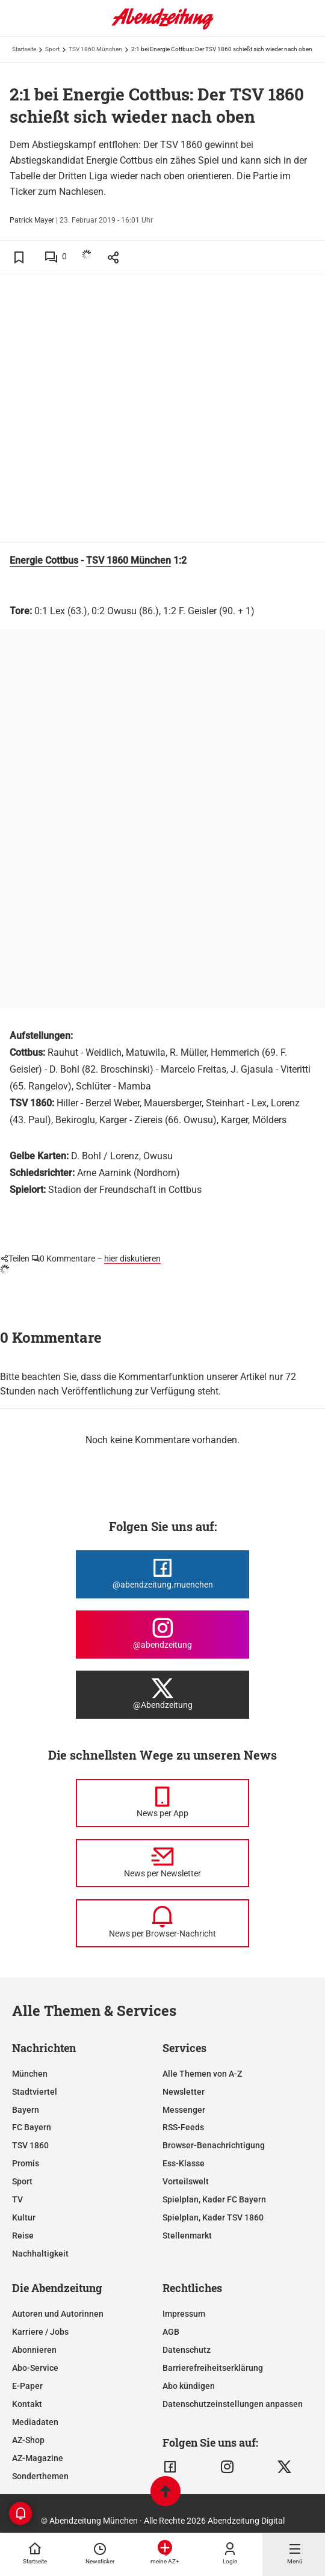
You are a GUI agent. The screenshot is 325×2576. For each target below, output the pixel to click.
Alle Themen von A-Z (202, 2073)
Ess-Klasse (183, 2163)
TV (17, 2199)
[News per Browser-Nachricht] (162, 1923)
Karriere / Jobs (40, 2332)
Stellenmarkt (187, 2235)
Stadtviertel (34, 2092)
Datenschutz (186, 2350)
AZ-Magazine (37, 2458)
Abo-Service (35, 2368)
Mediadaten (35, 2422)
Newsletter (183, 2092)
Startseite (24, 49)
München (30, 2073)
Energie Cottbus (44, 560)
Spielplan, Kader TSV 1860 (213, 2217)
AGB (170, 2332)
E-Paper (27, 2386)
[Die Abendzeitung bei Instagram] (162, 1634)
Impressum (183, 2314)
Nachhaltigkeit (40, 2253)
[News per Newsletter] (162, 1863)
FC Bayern (31, 2127)
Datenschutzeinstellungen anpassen (232, 2404)
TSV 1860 (30, 2145)
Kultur (24, 2217)
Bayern (25, 2110)
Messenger (183, 2110)
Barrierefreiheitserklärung (212, 2368)
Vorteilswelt (185, 2181)
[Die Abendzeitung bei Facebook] (162, 1574)
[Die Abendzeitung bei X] (162, 1695)
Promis (25, 2163)
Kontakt (27, 2404)
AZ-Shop (28, 2440)
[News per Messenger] (162, 1803)
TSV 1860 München (95, 49)
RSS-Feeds (183, 2127)
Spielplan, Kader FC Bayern (214, 2199)
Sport (52, 49)
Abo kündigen (188, 2386)
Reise (23, 2235)
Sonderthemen (40, 2476)
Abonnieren (34, 2350)
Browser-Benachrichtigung (213, 2145)
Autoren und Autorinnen (58, 2314)
